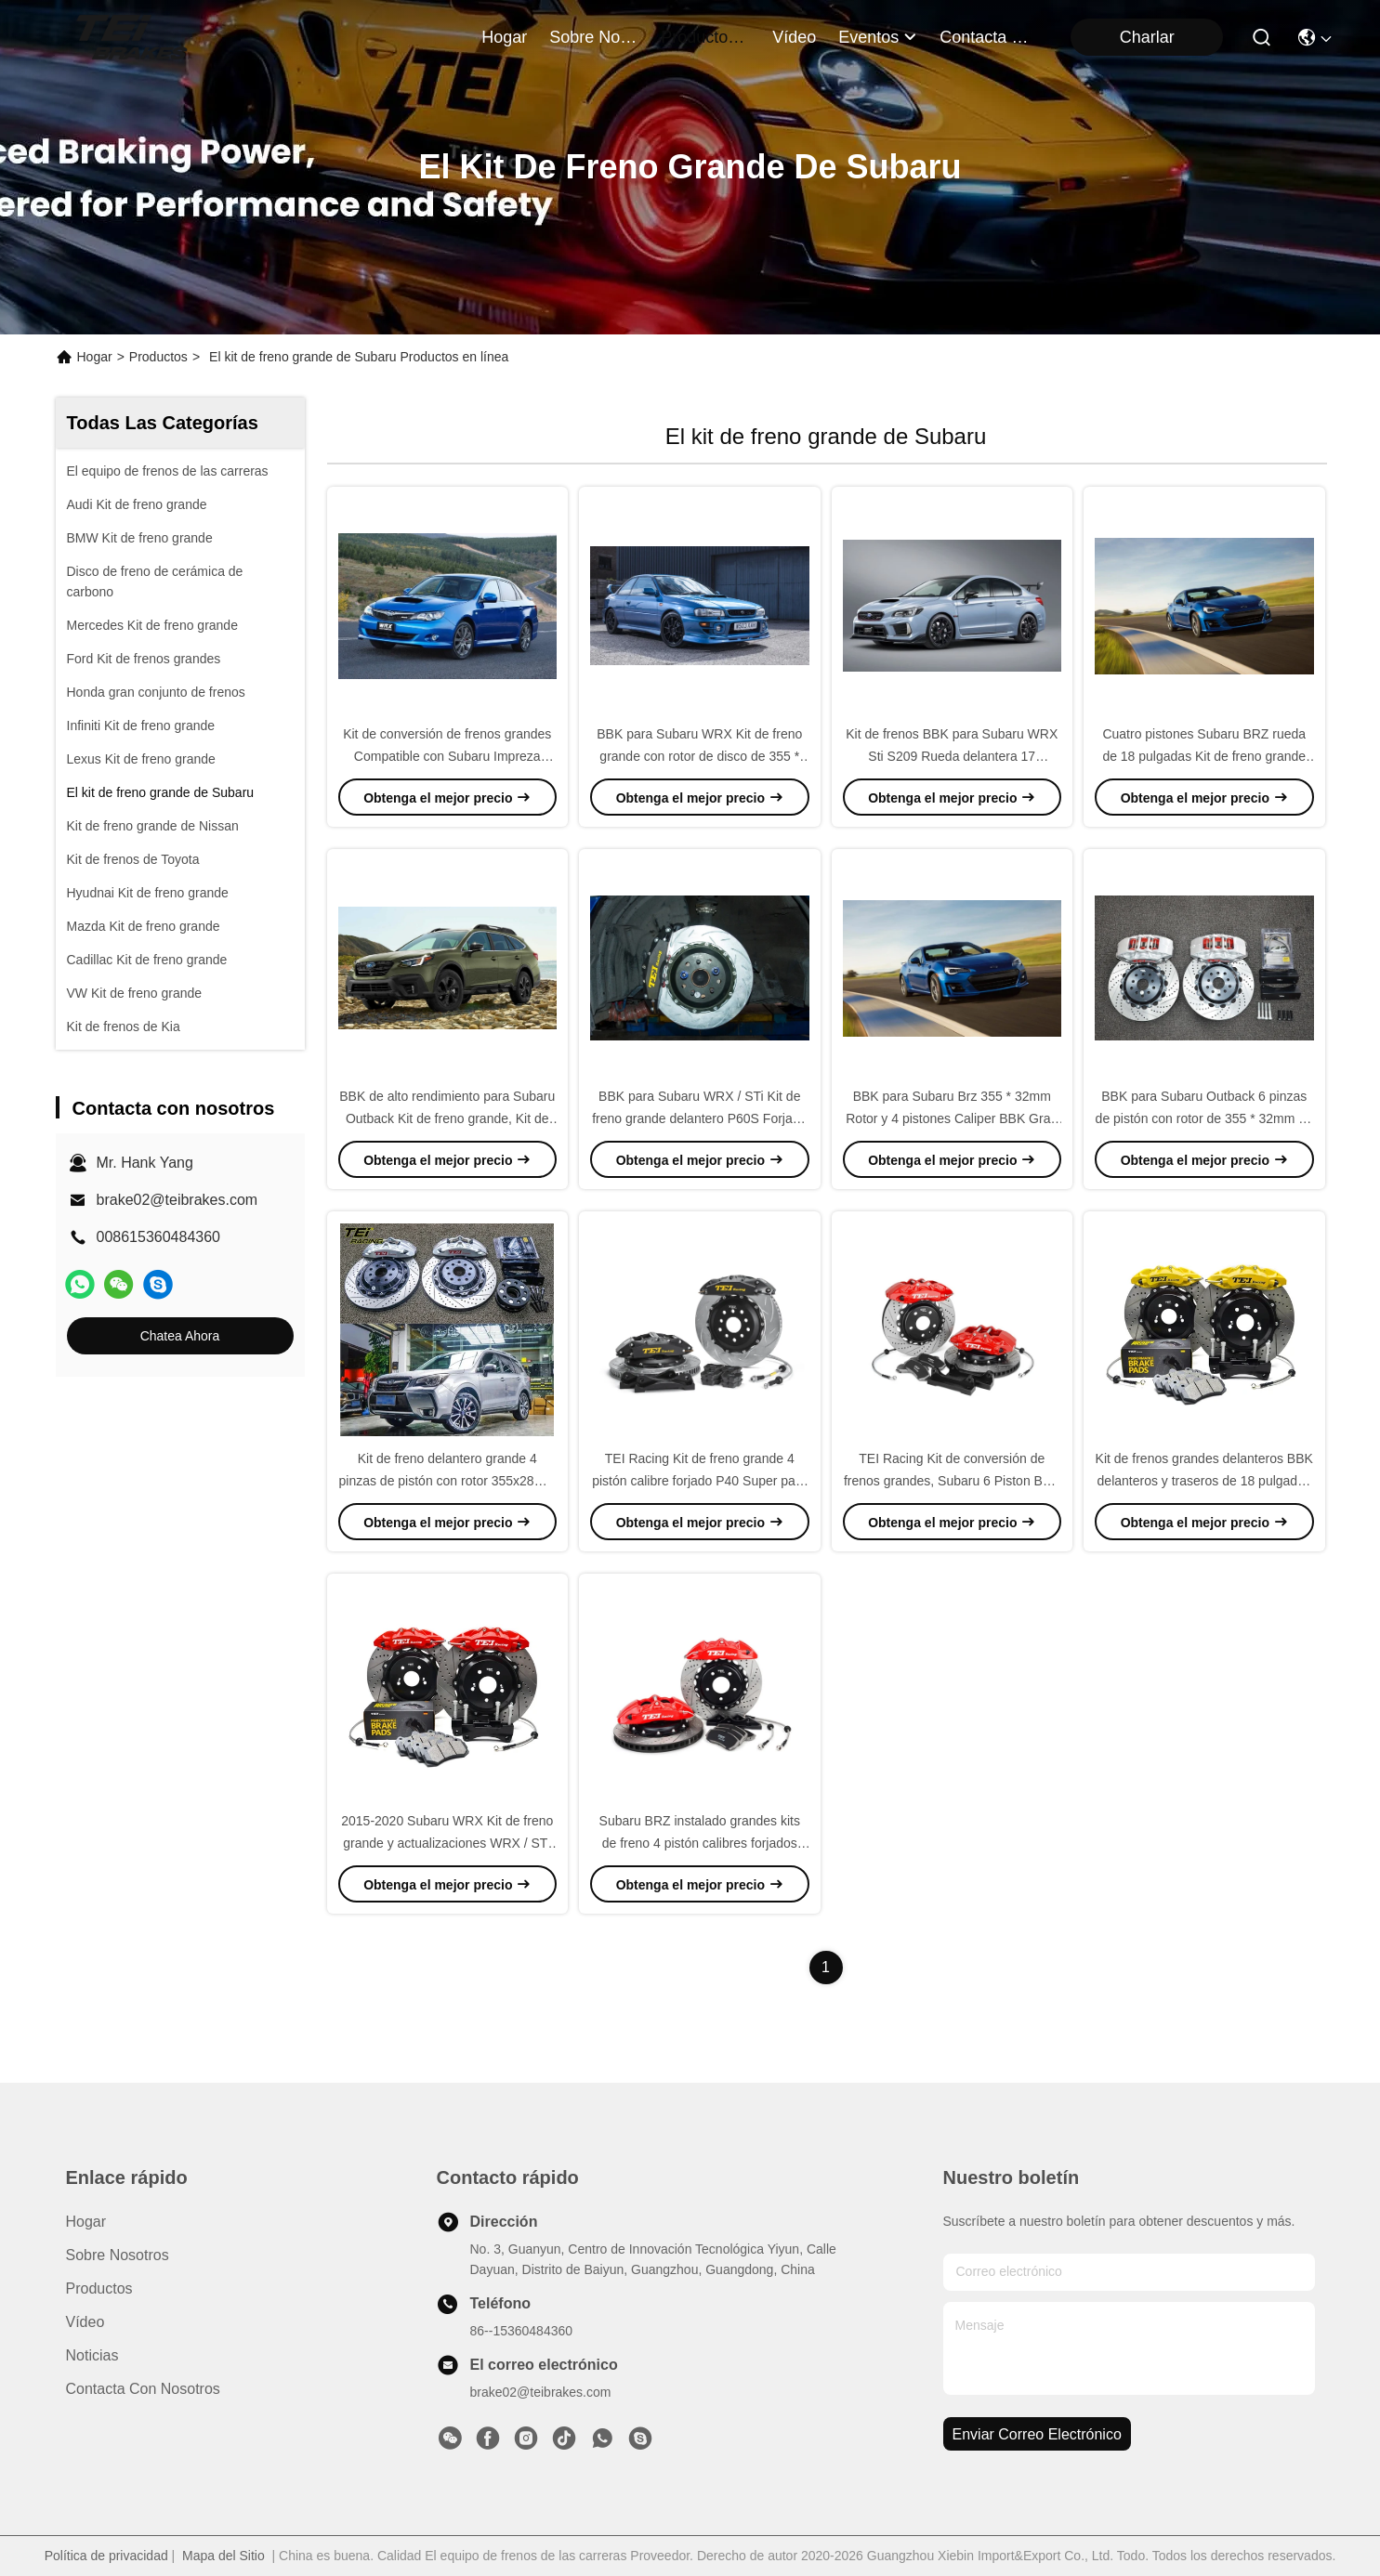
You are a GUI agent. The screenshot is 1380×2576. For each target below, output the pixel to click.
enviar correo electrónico (1037, 2434)
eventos (877, 37)
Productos (158, 356)
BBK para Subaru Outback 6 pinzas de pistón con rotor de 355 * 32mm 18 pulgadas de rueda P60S (1204, 1118)
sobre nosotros (593, 37)
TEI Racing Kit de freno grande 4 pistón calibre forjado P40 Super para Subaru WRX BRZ (699, 1480)
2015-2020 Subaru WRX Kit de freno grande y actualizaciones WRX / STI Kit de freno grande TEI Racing (447, 1843)
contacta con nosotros (984, 37)
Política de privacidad (106, 2555)
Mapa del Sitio (223, 2555)
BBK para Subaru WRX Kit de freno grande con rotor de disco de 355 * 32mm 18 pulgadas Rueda (699, 756)
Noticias (92, 2355)
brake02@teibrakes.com (177, 1200)
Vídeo (85, 2322)
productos (705, 37)
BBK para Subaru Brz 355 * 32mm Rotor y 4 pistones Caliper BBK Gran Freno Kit (952, 1118)
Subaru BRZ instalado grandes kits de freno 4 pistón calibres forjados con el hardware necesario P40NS (699, 1843)
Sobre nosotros (117, 2255)
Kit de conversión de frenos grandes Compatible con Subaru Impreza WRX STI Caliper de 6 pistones (447, 756)
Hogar (504, 37)
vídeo (794, 37)
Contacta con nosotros (143, 2389)
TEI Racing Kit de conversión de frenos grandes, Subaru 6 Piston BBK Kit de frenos (952, 1480)
